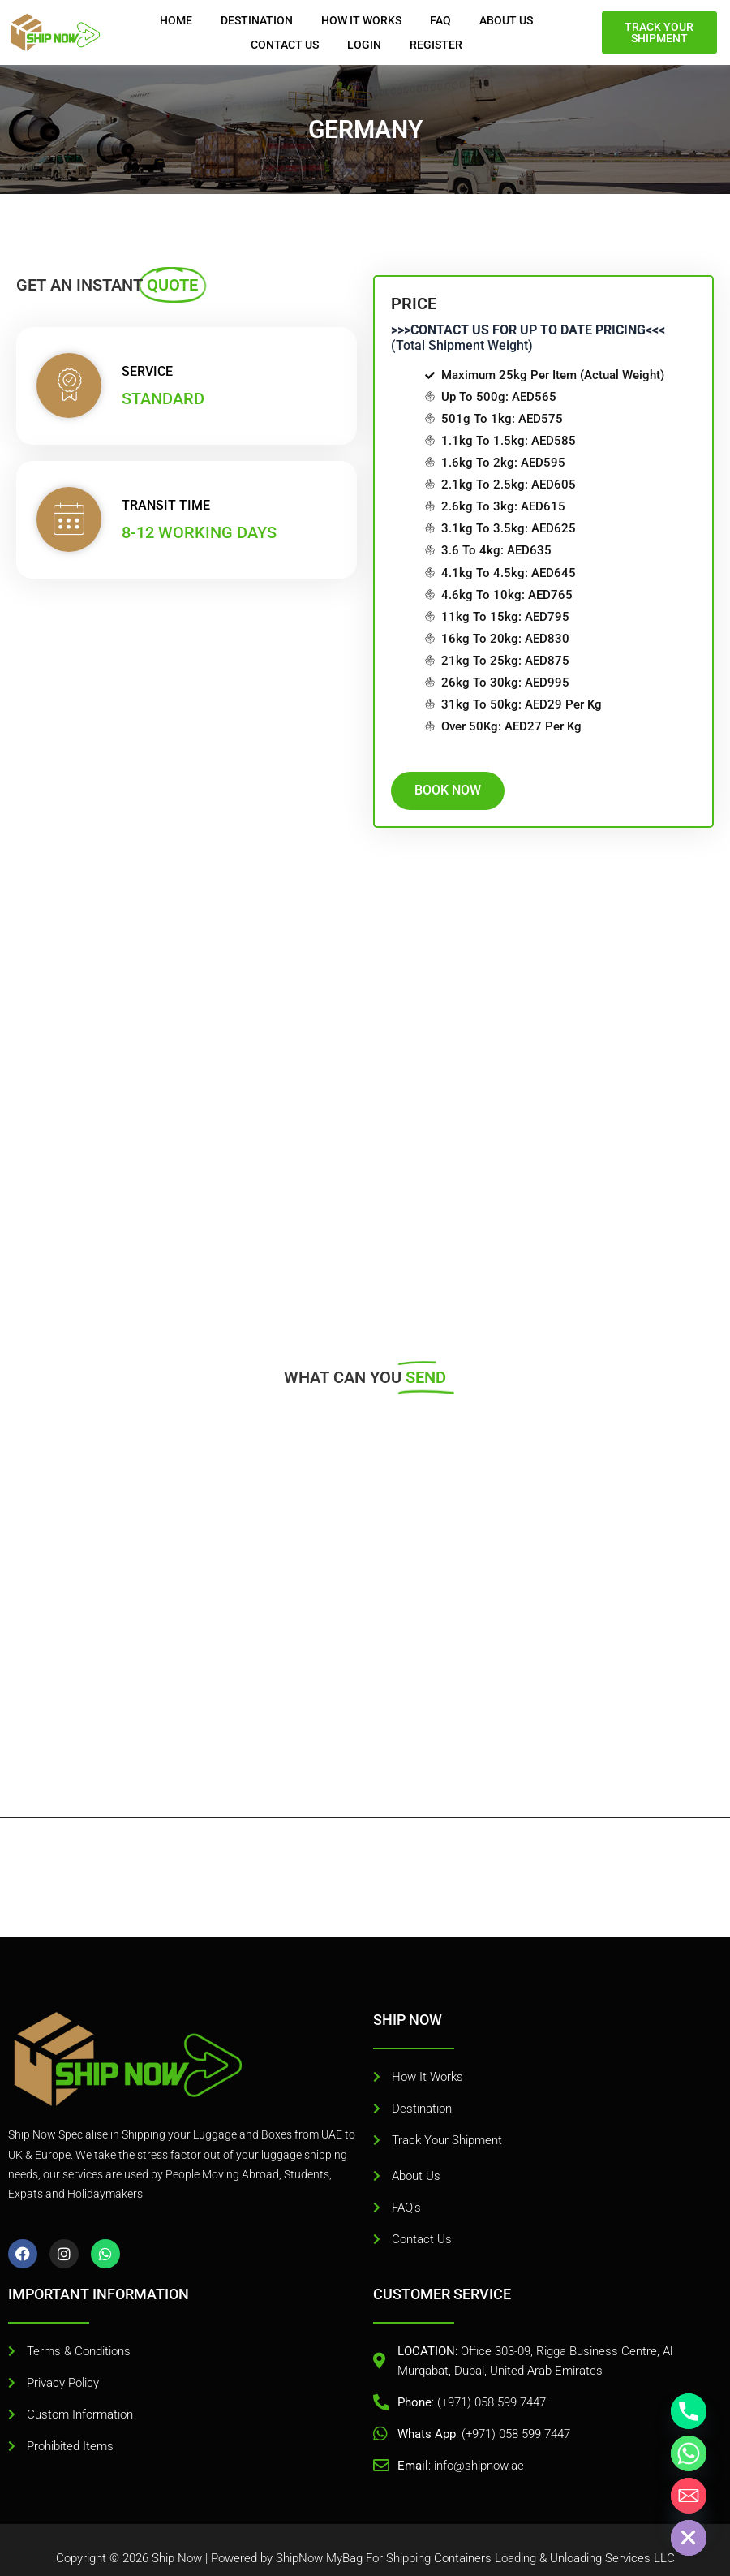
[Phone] (688, 2411)
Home (176, 20)
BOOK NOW (470, 790)
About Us (506, 20)
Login (364, 44)
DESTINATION (257, 20)
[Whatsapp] (688, 2453)
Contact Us (285, 44)
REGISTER (436, 44)
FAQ (440, 20)
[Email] (688, 2496)
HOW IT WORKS (361, 20)
